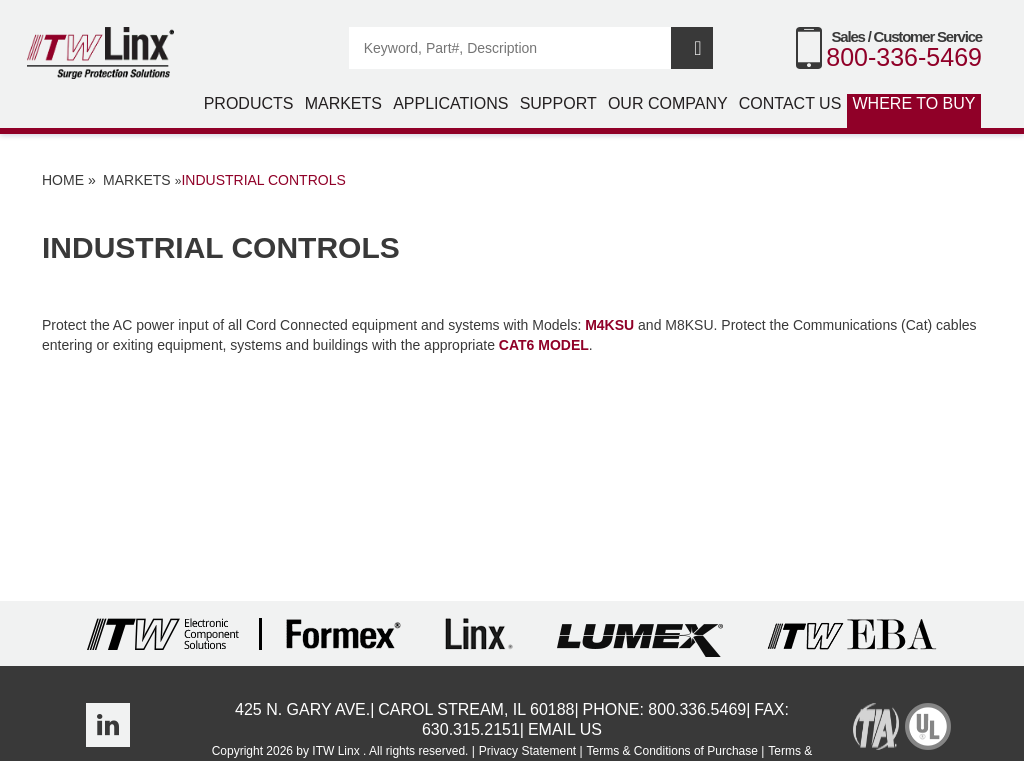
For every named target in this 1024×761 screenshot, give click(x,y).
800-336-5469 (904, 57)
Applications (450, 103)
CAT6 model (544, 345)
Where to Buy (914, 103)
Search (692, 48)
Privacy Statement (527, 751)
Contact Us (790, 103)
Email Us (565, 729)
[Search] (511, 48)
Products (249, 103)
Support (558, 103)
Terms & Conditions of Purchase (672, 751)
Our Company (668, 103)
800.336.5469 (697, 709)
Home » (69, 180)
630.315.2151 (471, 729)
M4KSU (609, 325)
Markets (343, 103)
